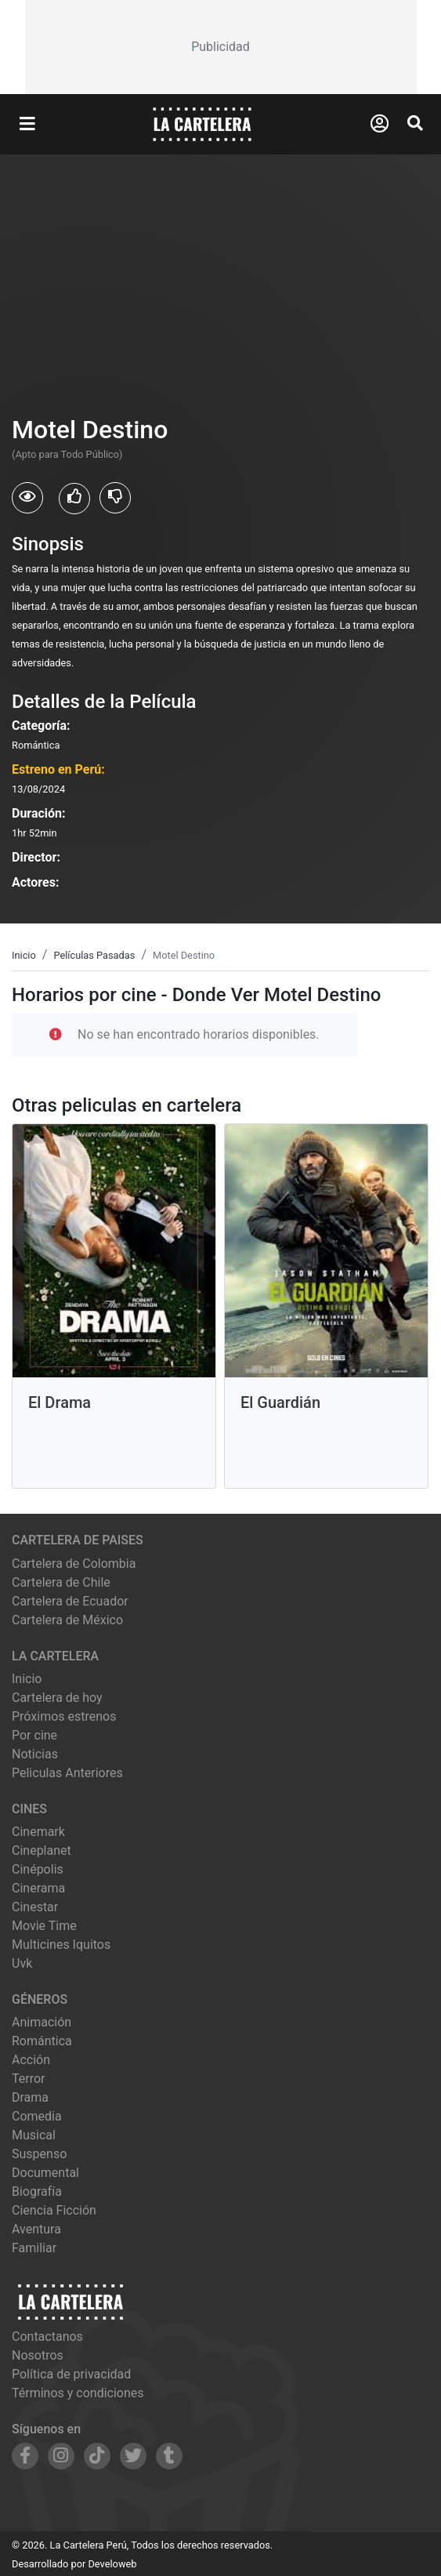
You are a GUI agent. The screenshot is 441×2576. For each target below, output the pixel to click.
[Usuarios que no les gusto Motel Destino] (115, 497)
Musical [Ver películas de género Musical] (34, 2135)
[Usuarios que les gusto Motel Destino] (74, 498)
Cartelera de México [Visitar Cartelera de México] (67, 1620)
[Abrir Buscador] (415, 123)
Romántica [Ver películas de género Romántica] (42, 2041)
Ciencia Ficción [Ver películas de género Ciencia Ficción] (54, 2210)
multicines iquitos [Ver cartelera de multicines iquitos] (61, 1944)
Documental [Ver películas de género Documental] (45, 2172)
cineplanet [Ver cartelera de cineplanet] (41, 1850)
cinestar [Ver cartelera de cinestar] (35, 1906)
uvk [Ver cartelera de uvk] (22, 1963)
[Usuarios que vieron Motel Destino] (27, 497)
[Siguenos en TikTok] (97, 2456)
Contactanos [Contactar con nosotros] (47, 2336)
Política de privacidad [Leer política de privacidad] (71, 2374)
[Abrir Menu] (27, 124)
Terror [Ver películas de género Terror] (28, 2078)
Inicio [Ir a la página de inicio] (27, 1678)
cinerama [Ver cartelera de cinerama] (38, 1888)
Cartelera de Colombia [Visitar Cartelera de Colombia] (74, 1563)
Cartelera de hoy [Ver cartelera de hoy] (57, 1697)
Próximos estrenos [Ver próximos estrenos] (64, 1716)
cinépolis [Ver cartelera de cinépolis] (37, 1869)
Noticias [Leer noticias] (35, 1754)
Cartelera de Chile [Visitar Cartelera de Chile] (61, 1582)
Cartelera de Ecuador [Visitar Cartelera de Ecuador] (70, 1601)
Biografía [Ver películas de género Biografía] (37, 2191)
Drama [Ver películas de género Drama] (30, 2097)
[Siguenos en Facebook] (25, 2456)
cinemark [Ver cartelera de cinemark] (38, 1831)
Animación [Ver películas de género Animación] (41, 2022)
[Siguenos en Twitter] (133, 2456)
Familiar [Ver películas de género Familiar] (34, 2247)
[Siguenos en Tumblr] (169, 2456)
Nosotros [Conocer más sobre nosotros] (37, 2355)
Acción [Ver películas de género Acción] (31, 2059)
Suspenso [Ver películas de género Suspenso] (39, 2153)
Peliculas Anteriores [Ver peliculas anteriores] (67, 1772)
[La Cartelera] (202, 123)
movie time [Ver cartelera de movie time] (44, 1925)
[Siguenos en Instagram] (61, 2456)
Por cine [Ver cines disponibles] (34, 1735)
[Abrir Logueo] (380, 124)
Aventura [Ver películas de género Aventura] (36, 2229)
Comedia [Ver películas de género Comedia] (37, 2116)
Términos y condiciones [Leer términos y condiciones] (78, 2393)
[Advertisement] (221, 47)
